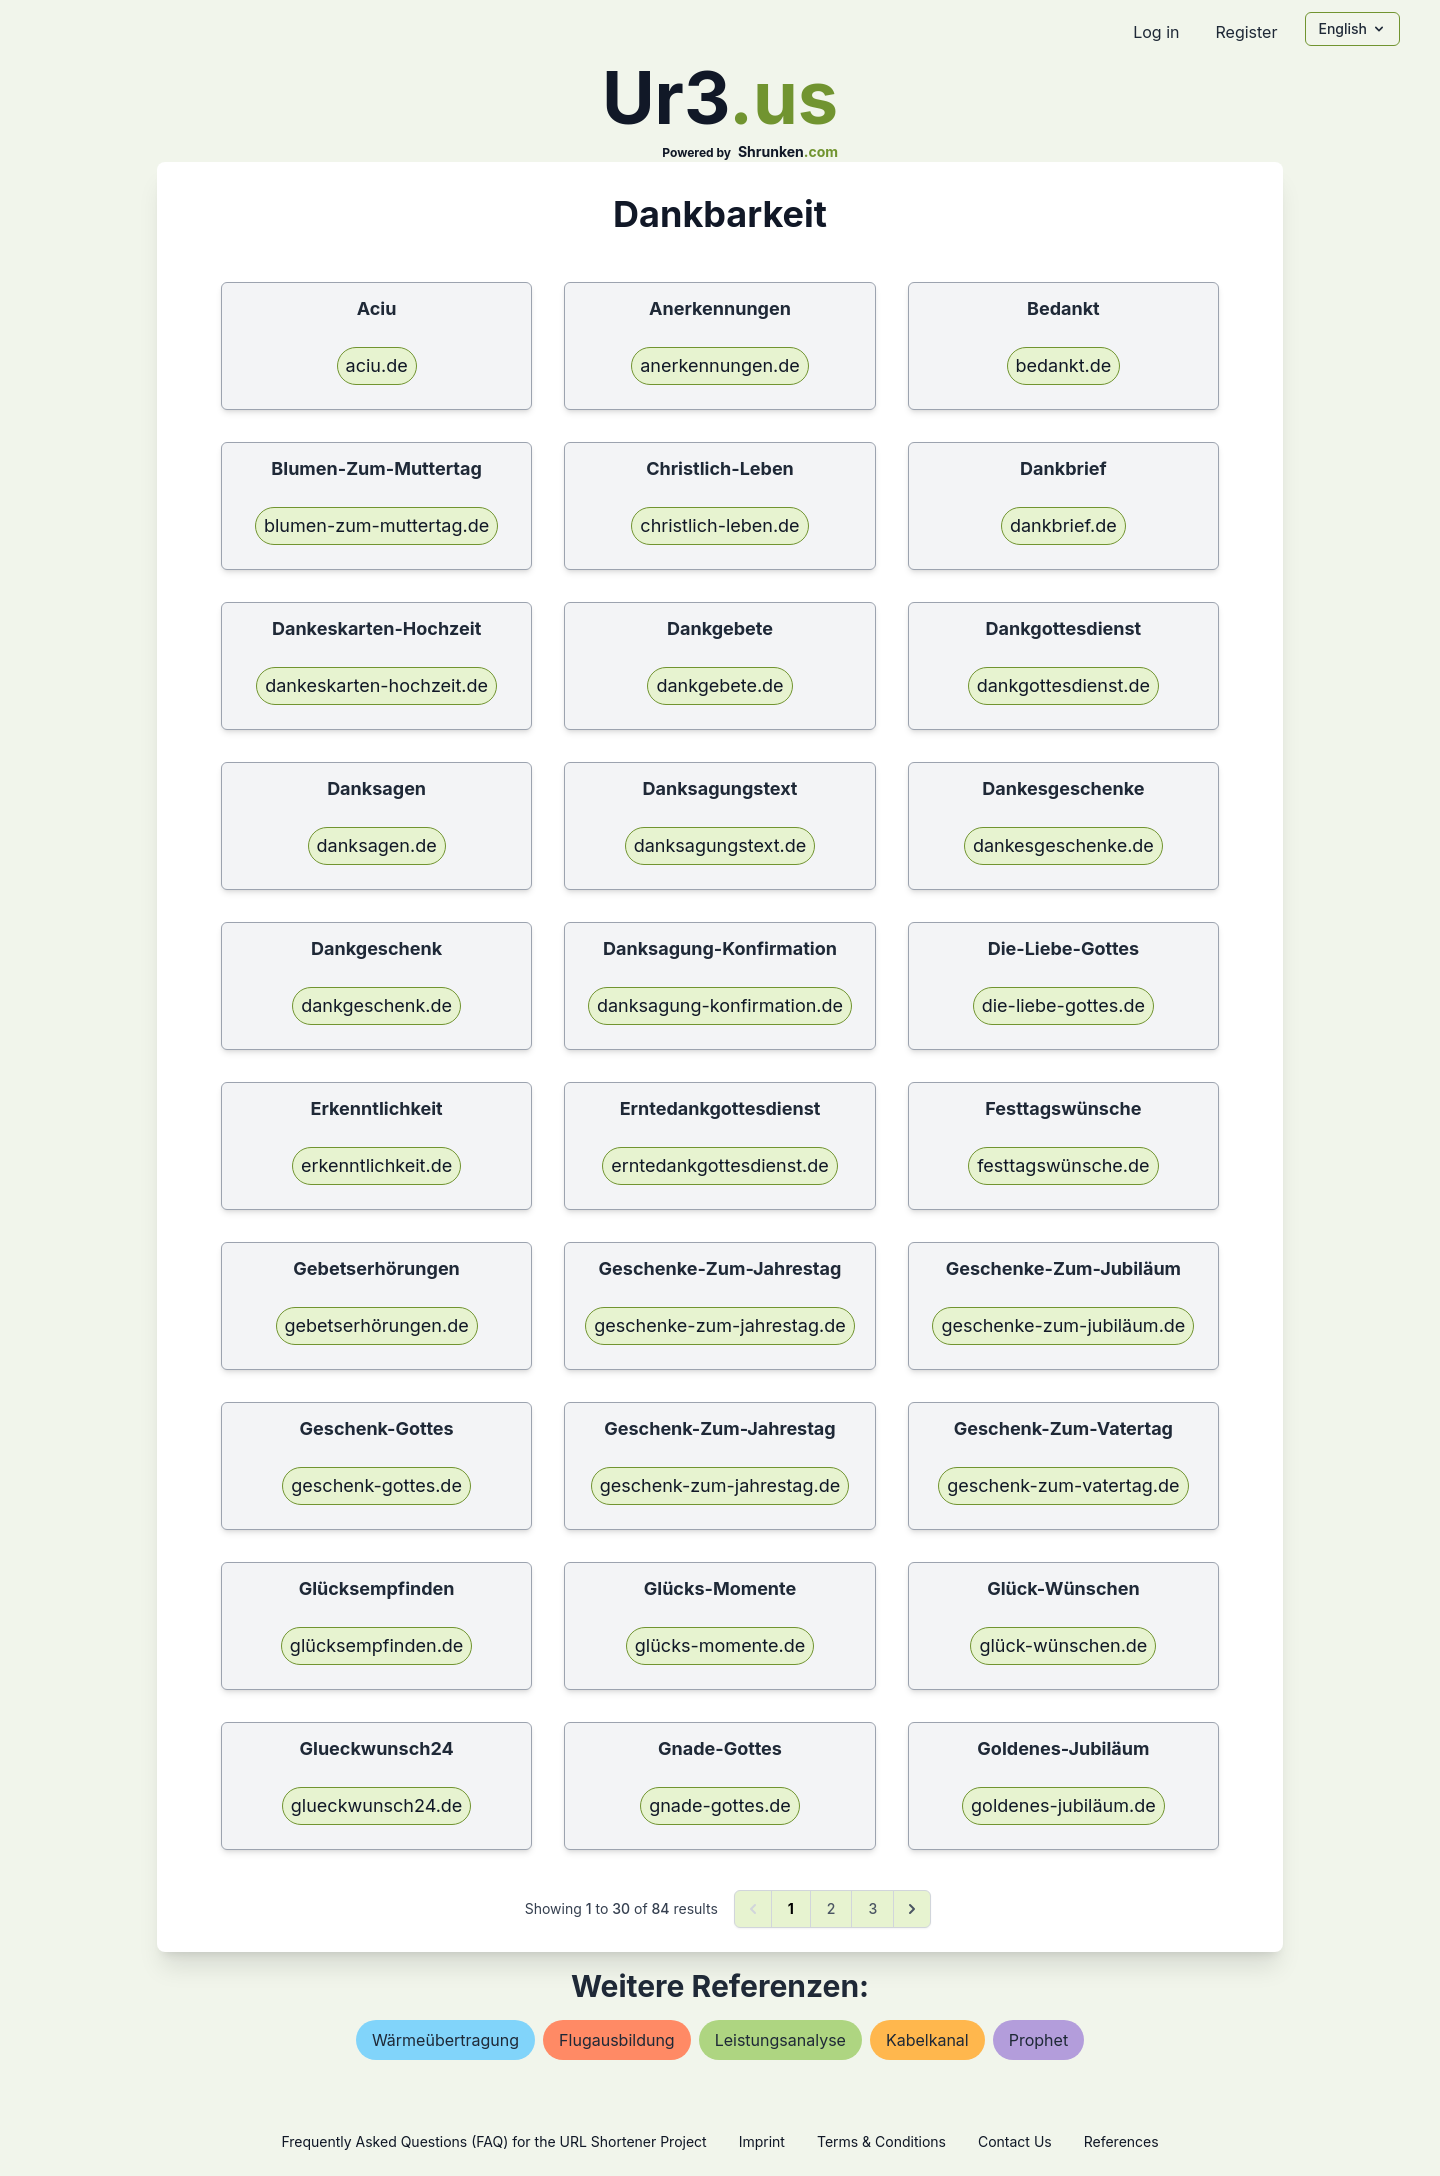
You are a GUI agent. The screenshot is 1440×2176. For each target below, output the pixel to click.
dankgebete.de (719, 685)
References (1121, 2141)
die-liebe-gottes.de (1063, 1005)
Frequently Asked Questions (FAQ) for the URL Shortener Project (493, 2141)
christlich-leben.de (719, 525)
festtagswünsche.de (1063, 1165)
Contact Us (1015, 2141)
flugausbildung (617, 2040)
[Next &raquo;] (912, 1909)
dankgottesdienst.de (1063, 685)
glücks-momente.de (720, 1645)
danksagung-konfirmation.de (720, 1005)
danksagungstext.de (720, 845)
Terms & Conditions (881, 2141)
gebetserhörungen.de (377, 1325)
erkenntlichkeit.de (376, 1165)
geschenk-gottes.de (376, 1485)
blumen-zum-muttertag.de (376, 525)
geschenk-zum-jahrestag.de (720, 1485)
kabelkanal (927, 2040)
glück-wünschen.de (1063, 1645)
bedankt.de (1064, 365)
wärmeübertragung (445, 2040)
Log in (1156, 32)
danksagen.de (377, 845)
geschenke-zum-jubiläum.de (1063, 1325)
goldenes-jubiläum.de (1063, 1805)
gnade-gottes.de (720, 1805)
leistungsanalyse (780, 2040)
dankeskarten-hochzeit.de (376, 685)
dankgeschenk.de (376, 1005)
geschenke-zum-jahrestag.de (719, 1325)
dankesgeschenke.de (1063, 845)
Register (1246, 32)
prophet (1038, 2040)
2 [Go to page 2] (831, 1908)
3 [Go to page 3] (872, 1908)
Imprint (762, 2141)
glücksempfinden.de (377, 1645)
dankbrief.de (1063, 525)
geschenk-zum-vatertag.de (1063, 1485)
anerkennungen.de (720, 365)
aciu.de (377, 365)
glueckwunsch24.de (377, 1805)
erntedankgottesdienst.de (720, 1165)
